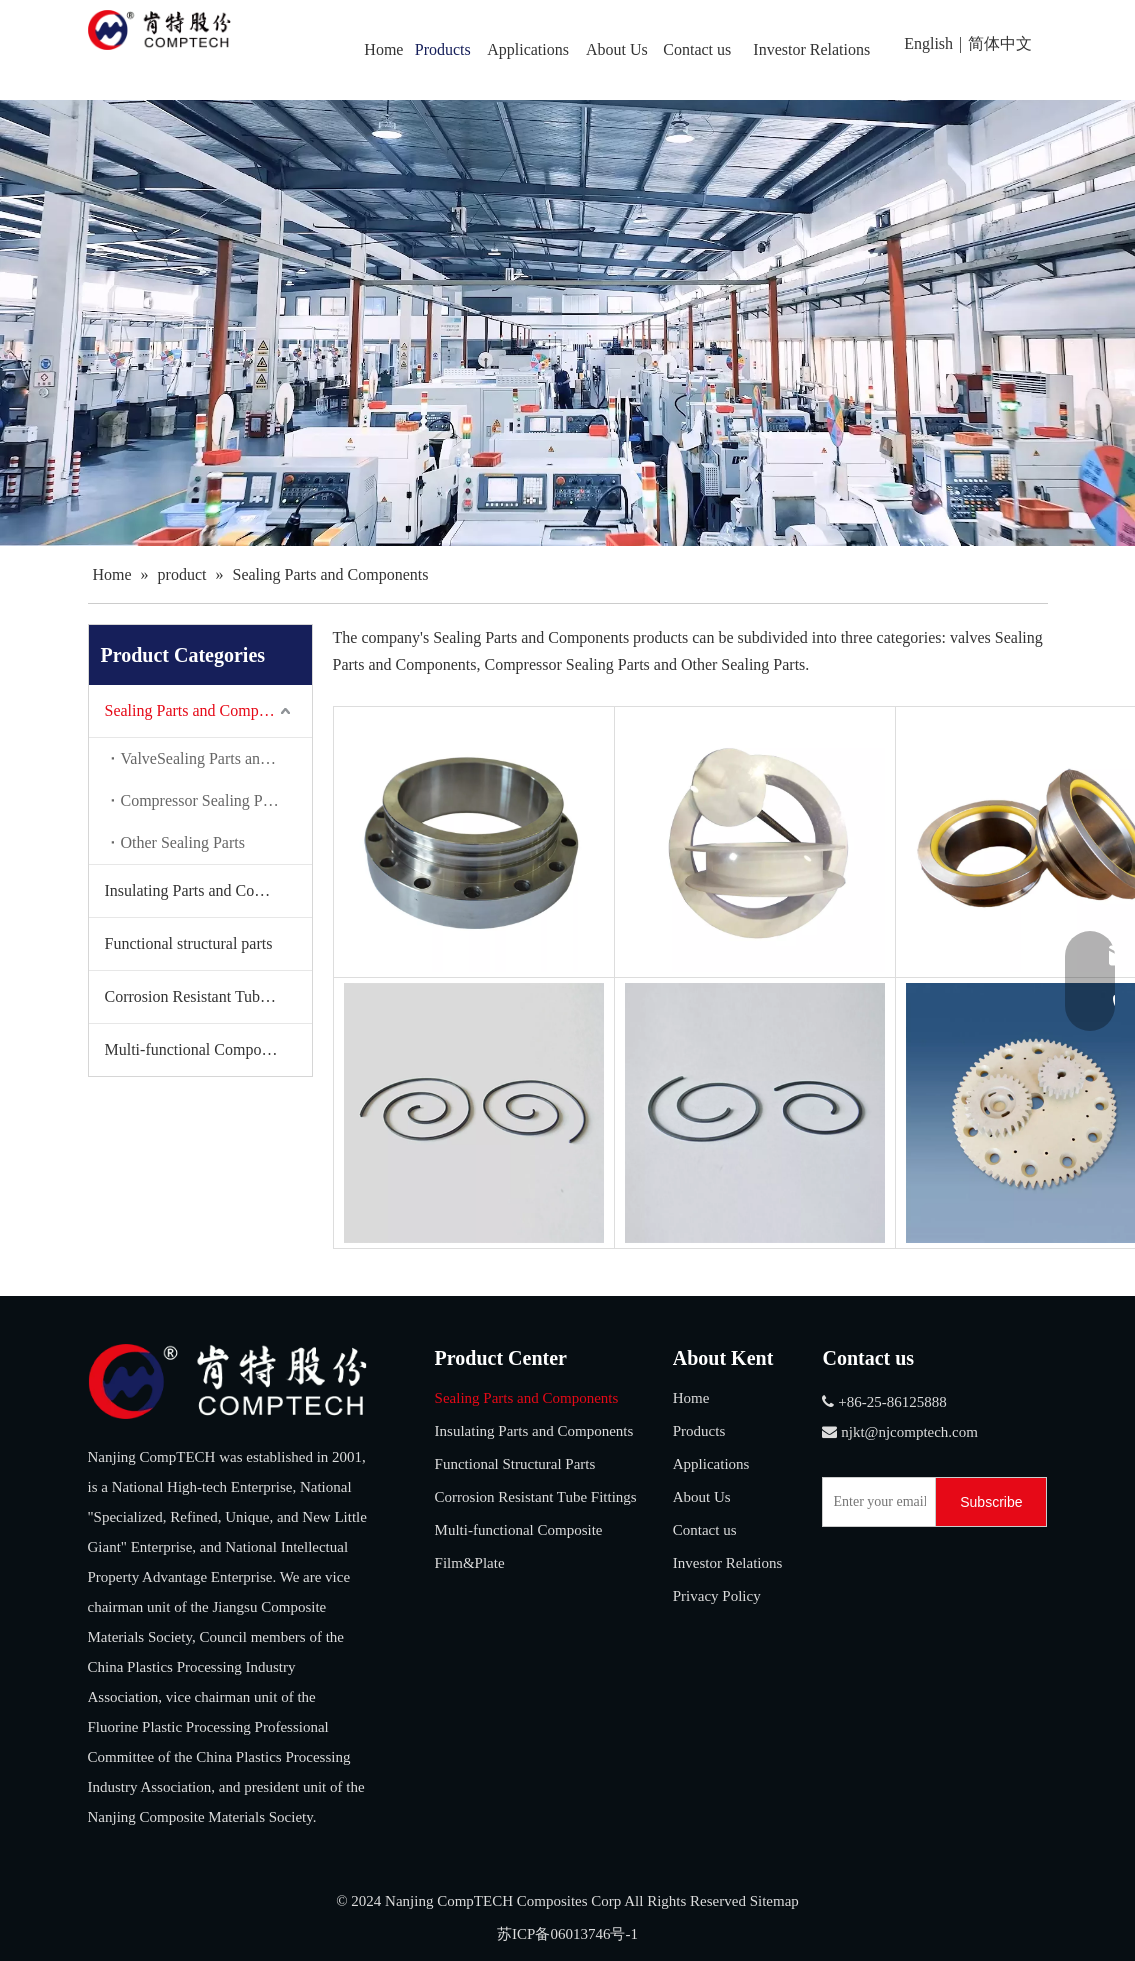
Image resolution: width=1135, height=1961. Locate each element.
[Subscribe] (991, 1502)
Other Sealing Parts (183, 842)
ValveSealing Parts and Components (216, 758)
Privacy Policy (717, 1596)
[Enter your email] (874, 1502)
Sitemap (774, 1901)
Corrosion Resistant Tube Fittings (208, 996)
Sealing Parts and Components (203, 710)
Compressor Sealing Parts (203, 800)
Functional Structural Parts (515, 1464)
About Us (702, 1497)
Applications (711, 1464)
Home (691, 1398)
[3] (227, 1381)
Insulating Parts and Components (208, 890)
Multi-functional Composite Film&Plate (208, 1049)
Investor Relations (728, 1563)
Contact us (705, 1530)
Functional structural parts (189, 943)
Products (699, 1431)
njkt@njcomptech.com (909, 1432)
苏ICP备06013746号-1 (567, 1934)
